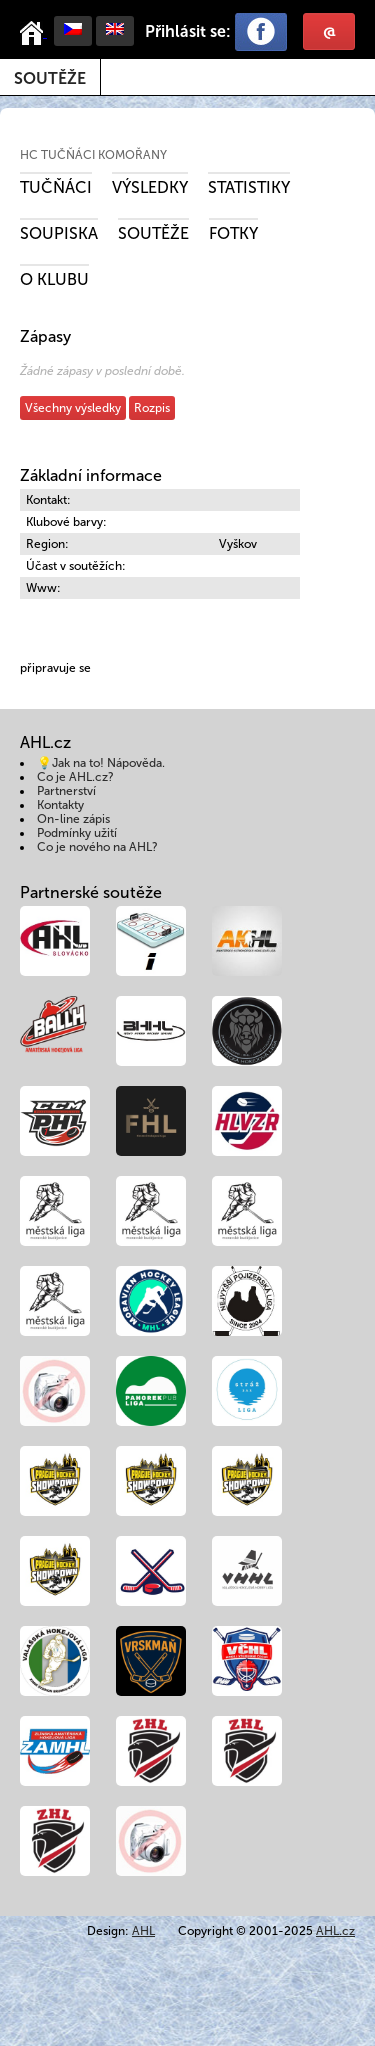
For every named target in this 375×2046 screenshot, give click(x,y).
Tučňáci (56, 187)
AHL (143, 1931)
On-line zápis (73, 819)
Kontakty (60, 805)
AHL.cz (335, 1931)
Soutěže (50, 78)
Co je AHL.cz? (75, 777)
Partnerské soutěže (91, 892)
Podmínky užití (77, 833)
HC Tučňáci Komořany (93, 155)
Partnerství (66, 791)
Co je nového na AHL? (97, 847)
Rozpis (152, 408)
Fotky (233, 233)
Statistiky (249, 187)
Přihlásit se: (188, 31)
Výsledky (150, 187)
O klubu (54, 279)
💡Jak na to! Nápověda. (101, 763)
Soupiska (59, 233)
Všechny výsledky (73, 408)
